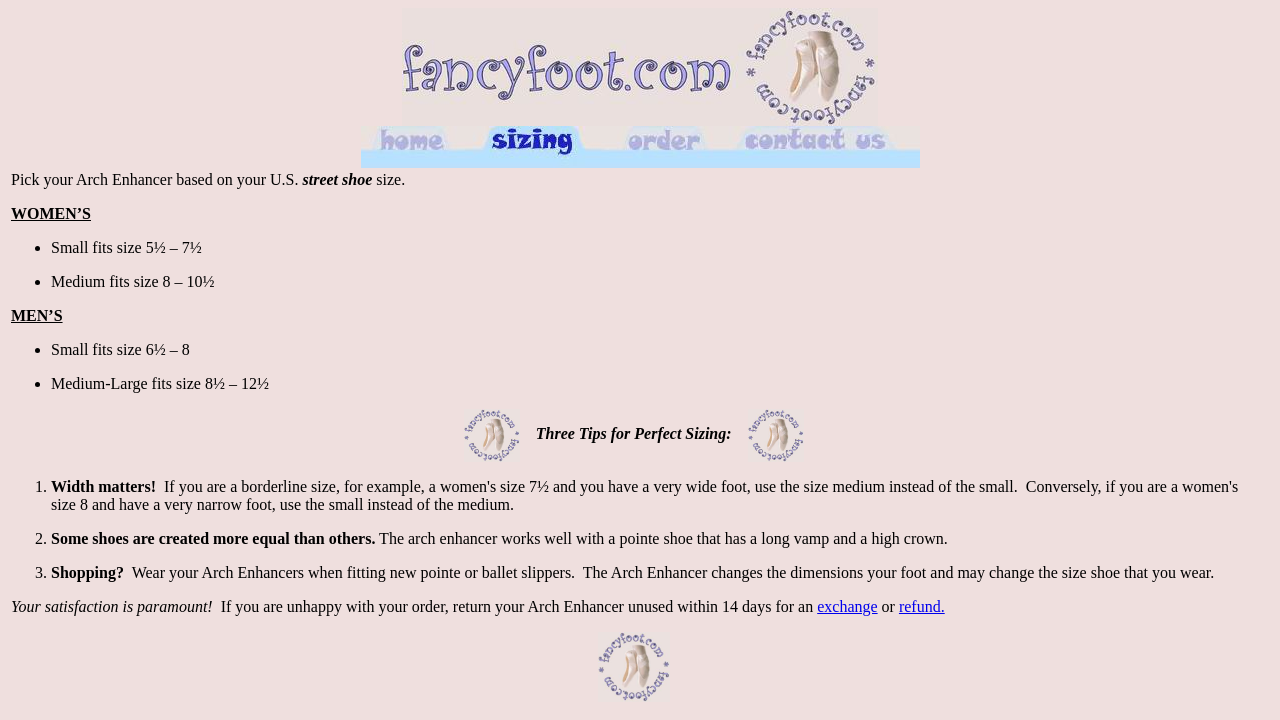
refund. (922, 606)
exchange (847, 606)
